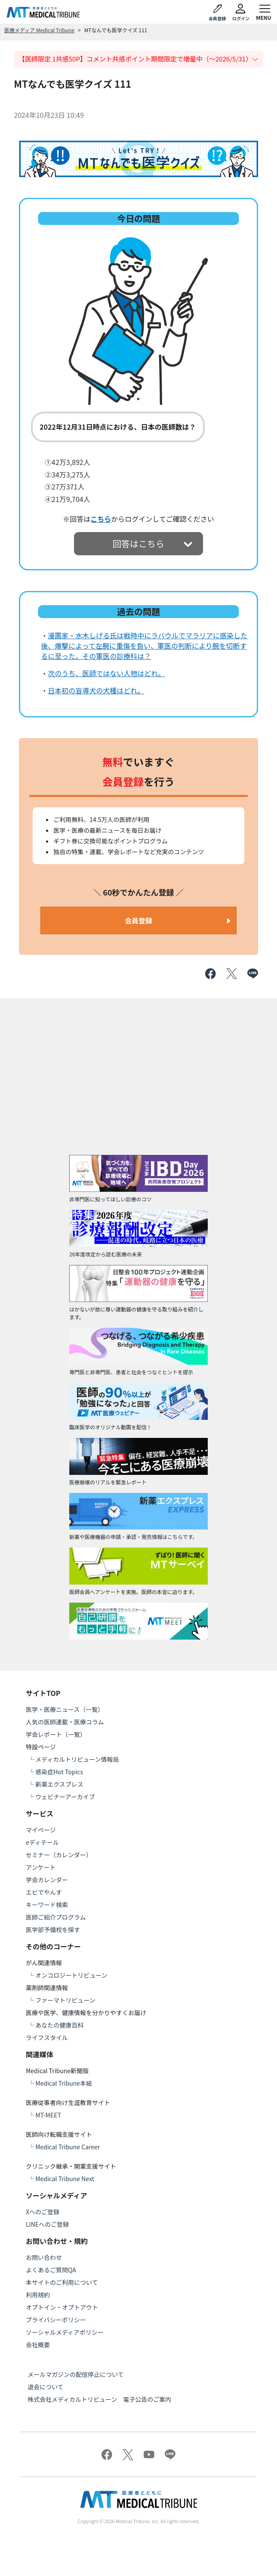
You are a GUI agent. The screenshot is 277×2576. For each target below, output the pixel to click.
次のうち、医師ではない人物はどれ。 (106, 673)
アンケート (40, 1867)
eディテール (42, 1842)
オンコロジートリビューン (71, 1975)
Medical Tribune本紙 (63, 2083)
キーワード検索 (47, 1904)
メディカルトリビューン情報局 (77, 1759)
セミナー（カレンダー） (59, 1854)
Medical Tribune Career (67, 2146)
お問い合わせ (44, 2257)
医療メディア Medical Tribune (39, 30)
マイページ (41, 1829)
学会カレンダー (47, 1879)
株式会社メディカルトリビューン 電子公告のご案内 (99, 2399)
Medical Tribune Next (64, 2178)
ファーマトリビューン (65, 2000)
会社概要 (38, 2344)
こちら (100, 519)
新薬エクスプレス (59, 1784)
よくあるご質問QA (51, 2269)
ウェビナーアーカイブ (65, 1796)
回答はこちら (138, 543)
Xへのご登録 (42, 2211)
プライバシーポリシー (56, 2319)
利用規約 (38, 2294)
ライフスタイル (47, 2037)
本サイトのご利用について (62, 2282)
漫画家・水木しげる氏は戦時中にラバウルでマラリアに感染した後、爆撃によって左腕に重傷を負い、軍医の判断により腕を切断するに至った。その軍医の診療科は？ (144, 645)
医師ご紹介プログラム (56, 1917)
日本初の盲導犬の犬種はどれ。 (96, 690)
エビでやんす (44, 1892)
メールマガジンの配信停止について (76, 2374)
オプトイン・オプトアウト (62, 2307)
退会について (46, 2386)
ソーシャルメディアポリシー (65, 2332)
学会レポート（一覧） (56, 1734)
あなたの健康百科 (59, 2025)
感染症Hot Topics (59, 1771)
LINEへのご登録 (47, 2224)
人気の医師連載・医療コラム (65, 1721)
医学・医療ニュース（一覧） (65, 1709)
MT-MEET (48, 2115)
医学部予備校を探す (53, 1929)
